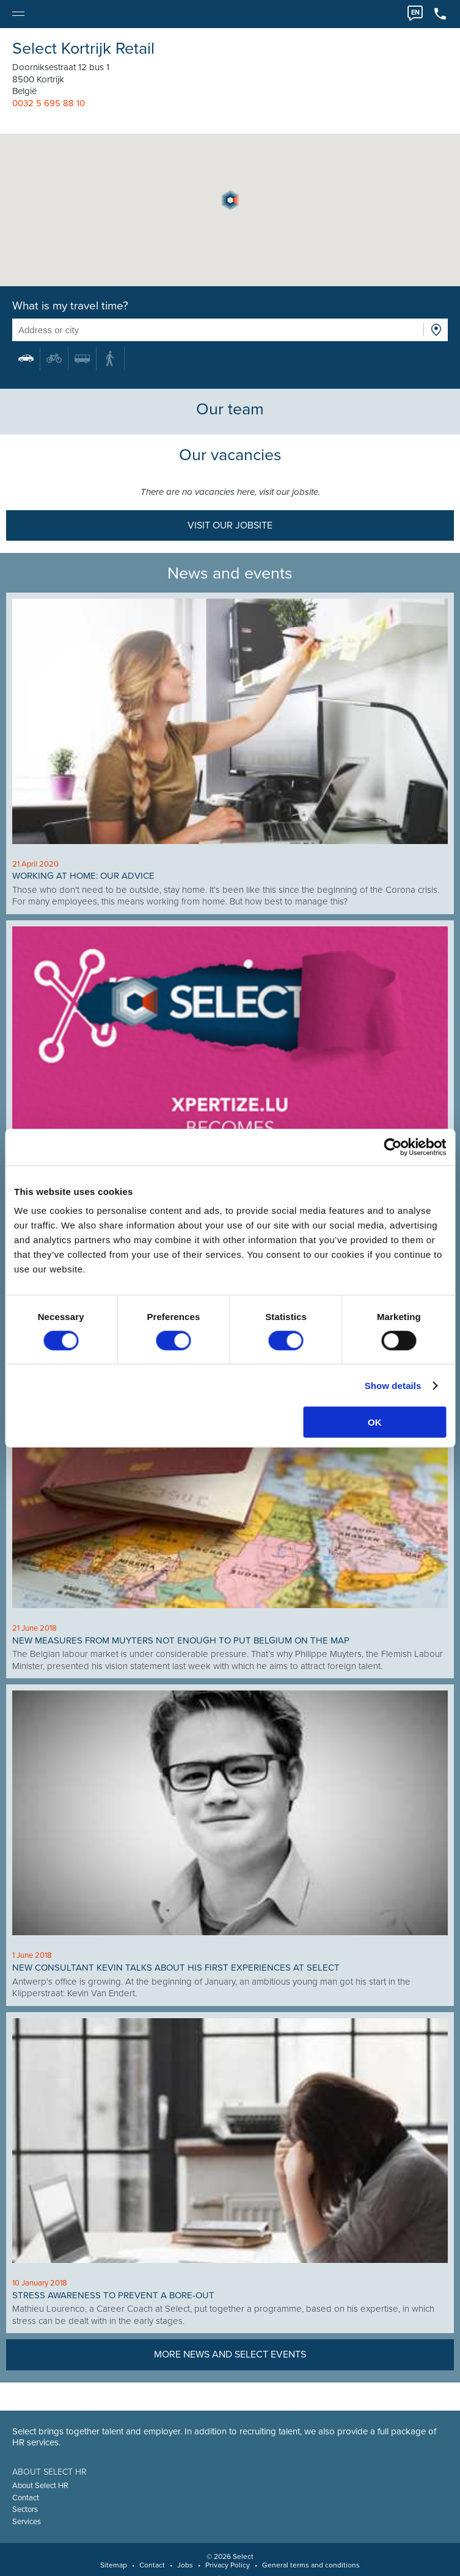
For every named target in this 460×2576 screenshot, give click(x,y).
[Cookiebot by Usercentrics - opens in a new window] (392, 1147)
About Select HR (40, 2486)
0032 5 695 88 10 (48, 103)
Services (26, 2522)
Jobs (185, 2565)
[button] (230, 200)
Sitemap (113, 2565)
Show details (393, 1385)
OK (375, 1422)
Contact (25, 2498)
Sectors (25, 2509)
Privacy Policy (227, 2565)
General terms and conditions (311, 2565)
